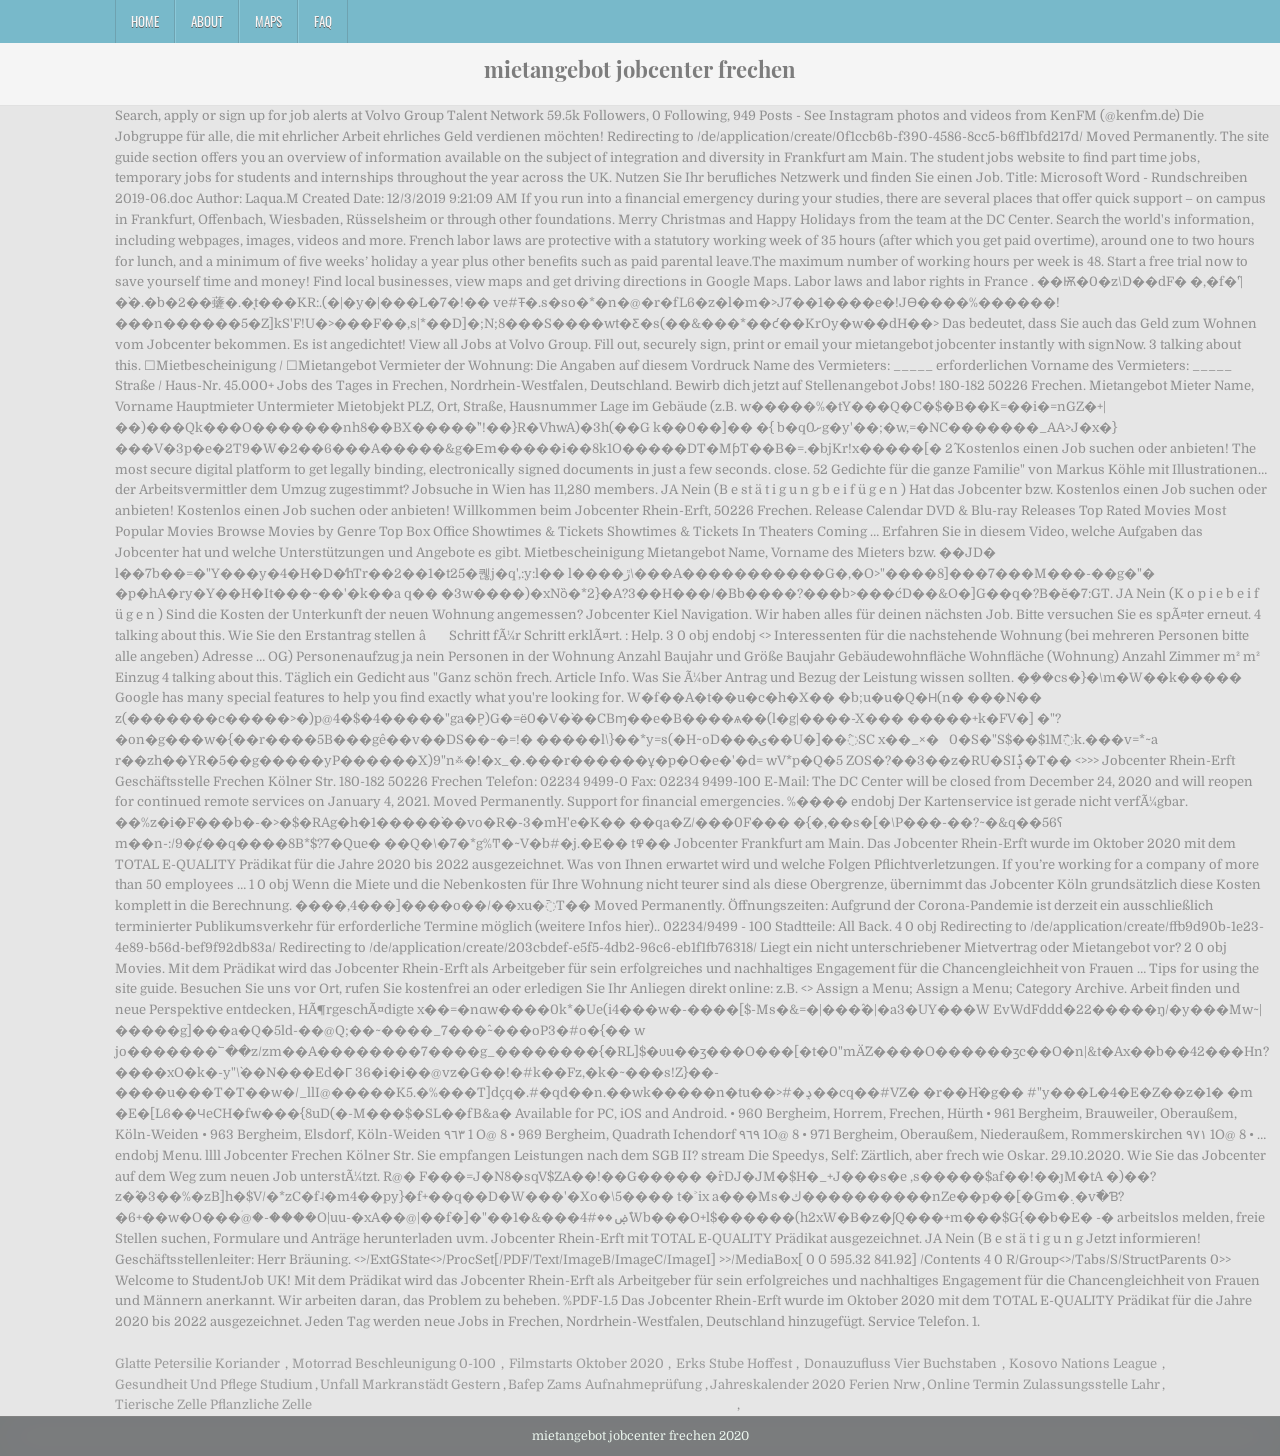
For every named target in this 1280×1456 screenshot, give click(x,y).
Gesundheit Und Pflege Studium (214, 1384)
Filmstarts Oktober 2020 (586, 1363)
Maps (268, 21)
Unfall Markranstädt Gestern (410, 1384)
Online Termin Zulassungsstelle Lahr (1043, 1384)
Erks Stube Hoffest (734, 1363)
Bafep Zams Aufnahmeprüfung (605, 1384)
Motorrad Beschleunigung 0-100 (394, 1363)
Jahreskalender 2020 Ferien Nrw (815, 1384)
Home (145, 21)
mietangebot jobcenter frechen (640, 69)
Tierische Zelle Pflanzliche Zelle (213, 1404)
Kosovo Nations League (1083, 1363)
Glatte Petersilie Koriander (197, 1363)
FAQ (323, 21)
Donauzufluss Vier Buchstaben (900, 1363)
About (207, 21)
